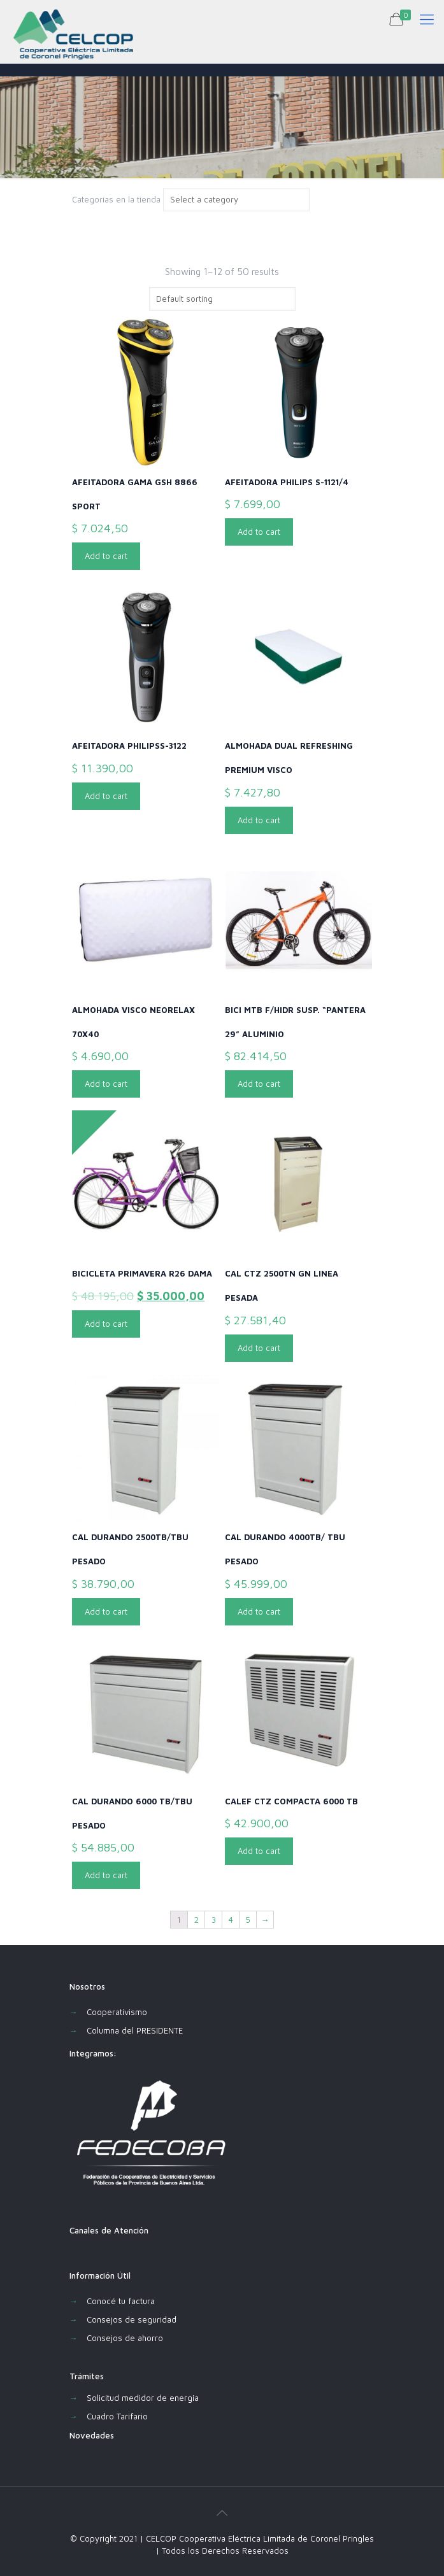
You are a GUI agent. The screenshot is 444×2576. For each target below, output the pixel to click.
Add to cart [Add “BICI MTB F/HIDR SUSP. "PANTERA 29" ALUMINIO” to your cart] (259, 1084)
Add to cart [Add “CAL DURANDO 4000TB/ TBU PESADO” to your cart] (259, 1611)
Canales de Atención (108, 2230)
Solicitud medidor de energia (143, 2398)
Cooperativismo (117, 2012)
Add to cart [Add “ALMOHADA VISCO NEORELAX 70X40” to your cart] (106, 1084)
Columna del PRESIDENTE (135, 2030)
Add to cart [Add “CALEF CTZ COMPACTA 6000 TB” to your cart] (259, 1851)
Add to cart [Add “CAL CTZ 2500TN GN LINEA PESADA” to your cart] (259, 1348)
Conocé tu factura (121, 2301)
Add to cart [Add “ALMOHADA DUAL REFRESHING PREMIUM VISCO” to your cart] (259, 820)
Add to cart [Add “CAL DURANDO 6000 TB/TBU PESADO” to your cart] (106, 1875)
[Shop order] (222, 299)
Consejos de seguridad (131, 2319)
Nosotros (87, 1986)
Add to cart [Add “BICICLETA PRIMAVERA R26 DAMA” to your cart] (106, 1324)
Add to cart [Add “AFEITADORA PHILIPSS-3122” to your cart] (106, 796)
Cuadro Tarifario (117, 2416)
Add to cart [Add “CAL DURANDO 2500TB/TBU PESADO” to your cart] (106, 1611)
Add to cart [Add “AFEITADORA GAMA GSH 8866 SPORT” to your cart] (106, 556)
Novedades (91, 2435)
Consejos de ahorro (125, 2338)
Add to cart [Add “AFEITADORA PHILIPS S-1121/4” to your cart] (259, 532)
